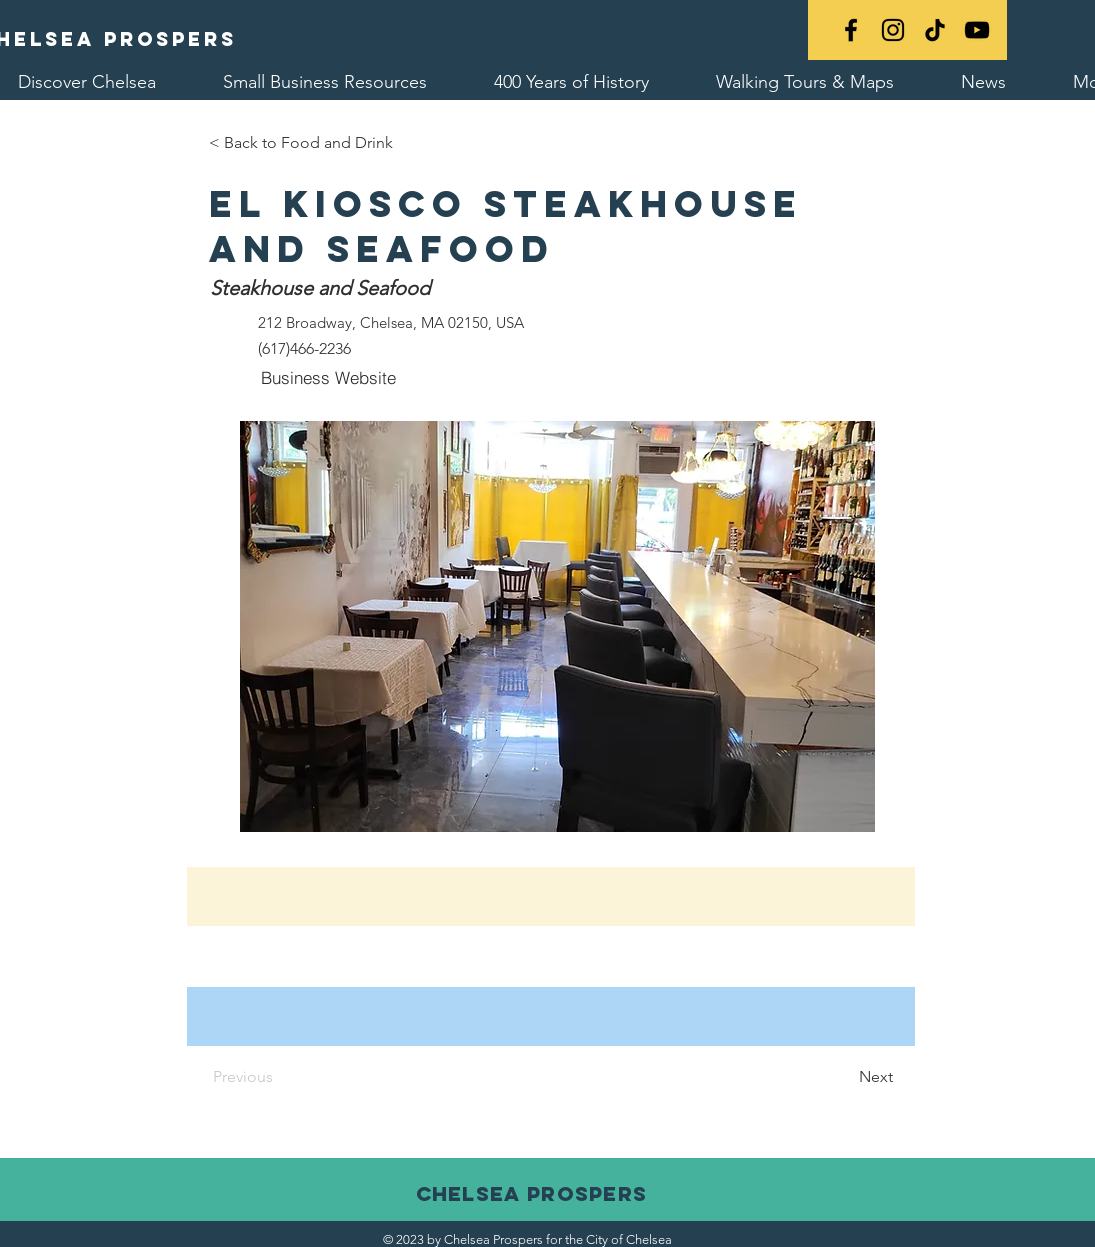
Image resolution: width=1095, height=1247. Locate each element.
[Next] (843, 1077)
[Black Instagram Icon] (893, 30)
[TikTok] (935, 30)
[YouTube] (977, 30)
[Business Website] (329, 377)
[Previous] (300, 1077)
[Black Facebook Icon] (851, 30)
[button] (557, 626)
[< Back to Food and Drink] (301, 143)
